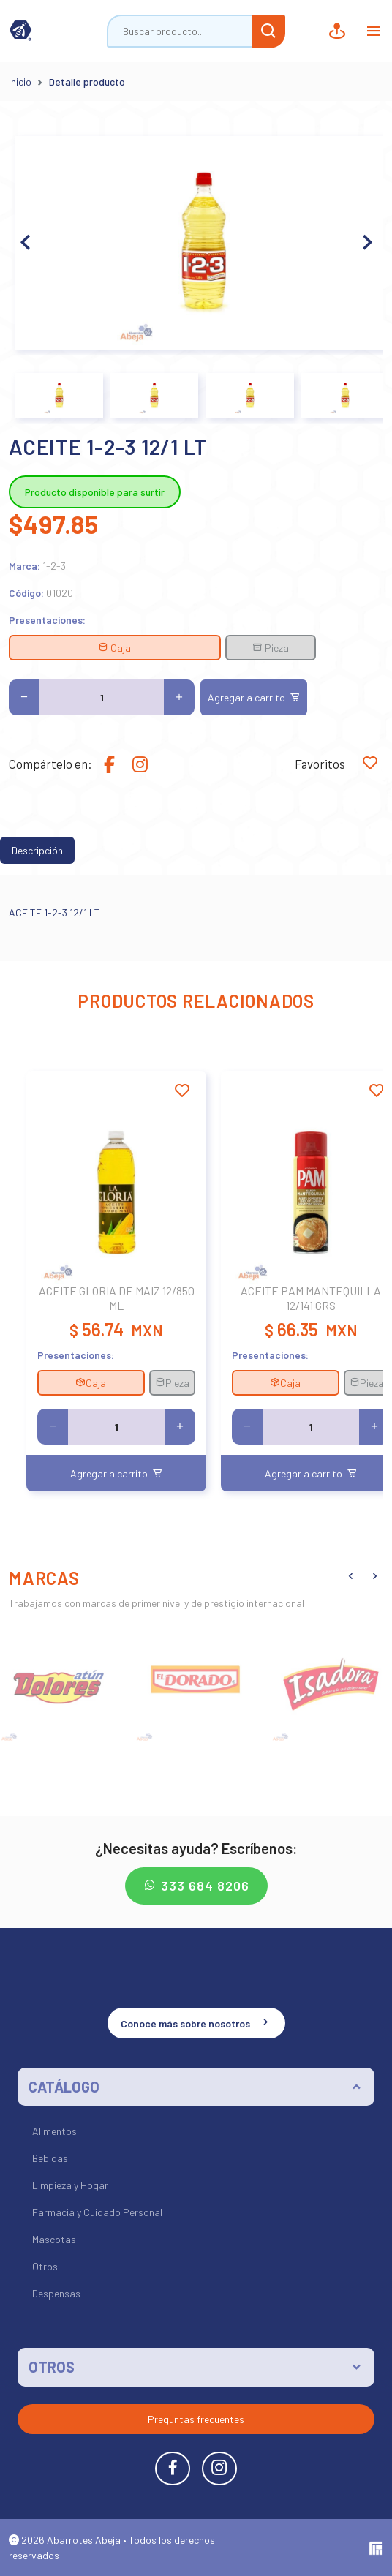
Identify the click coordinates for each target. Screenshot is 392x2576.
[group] (60, 1682)
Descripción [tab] (37, 850)
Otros (45, 2266)
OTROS (52, 2367)
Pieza (270, 647)
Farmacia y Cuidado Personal (97, 2212)
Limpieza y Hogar (70, 2185)
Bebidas (50, 2158)
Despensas (56, 2293)
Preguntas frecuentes (196, 2419)
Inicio (20, 81)
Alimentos (54, 2131)
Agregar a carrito (254, 697)
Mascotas (54, 2239)
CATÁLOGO (64, 2086)
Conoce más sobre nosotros (196, 2022)
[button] (366, 243)
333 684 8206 (196, 1886)
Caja (114, 647)
